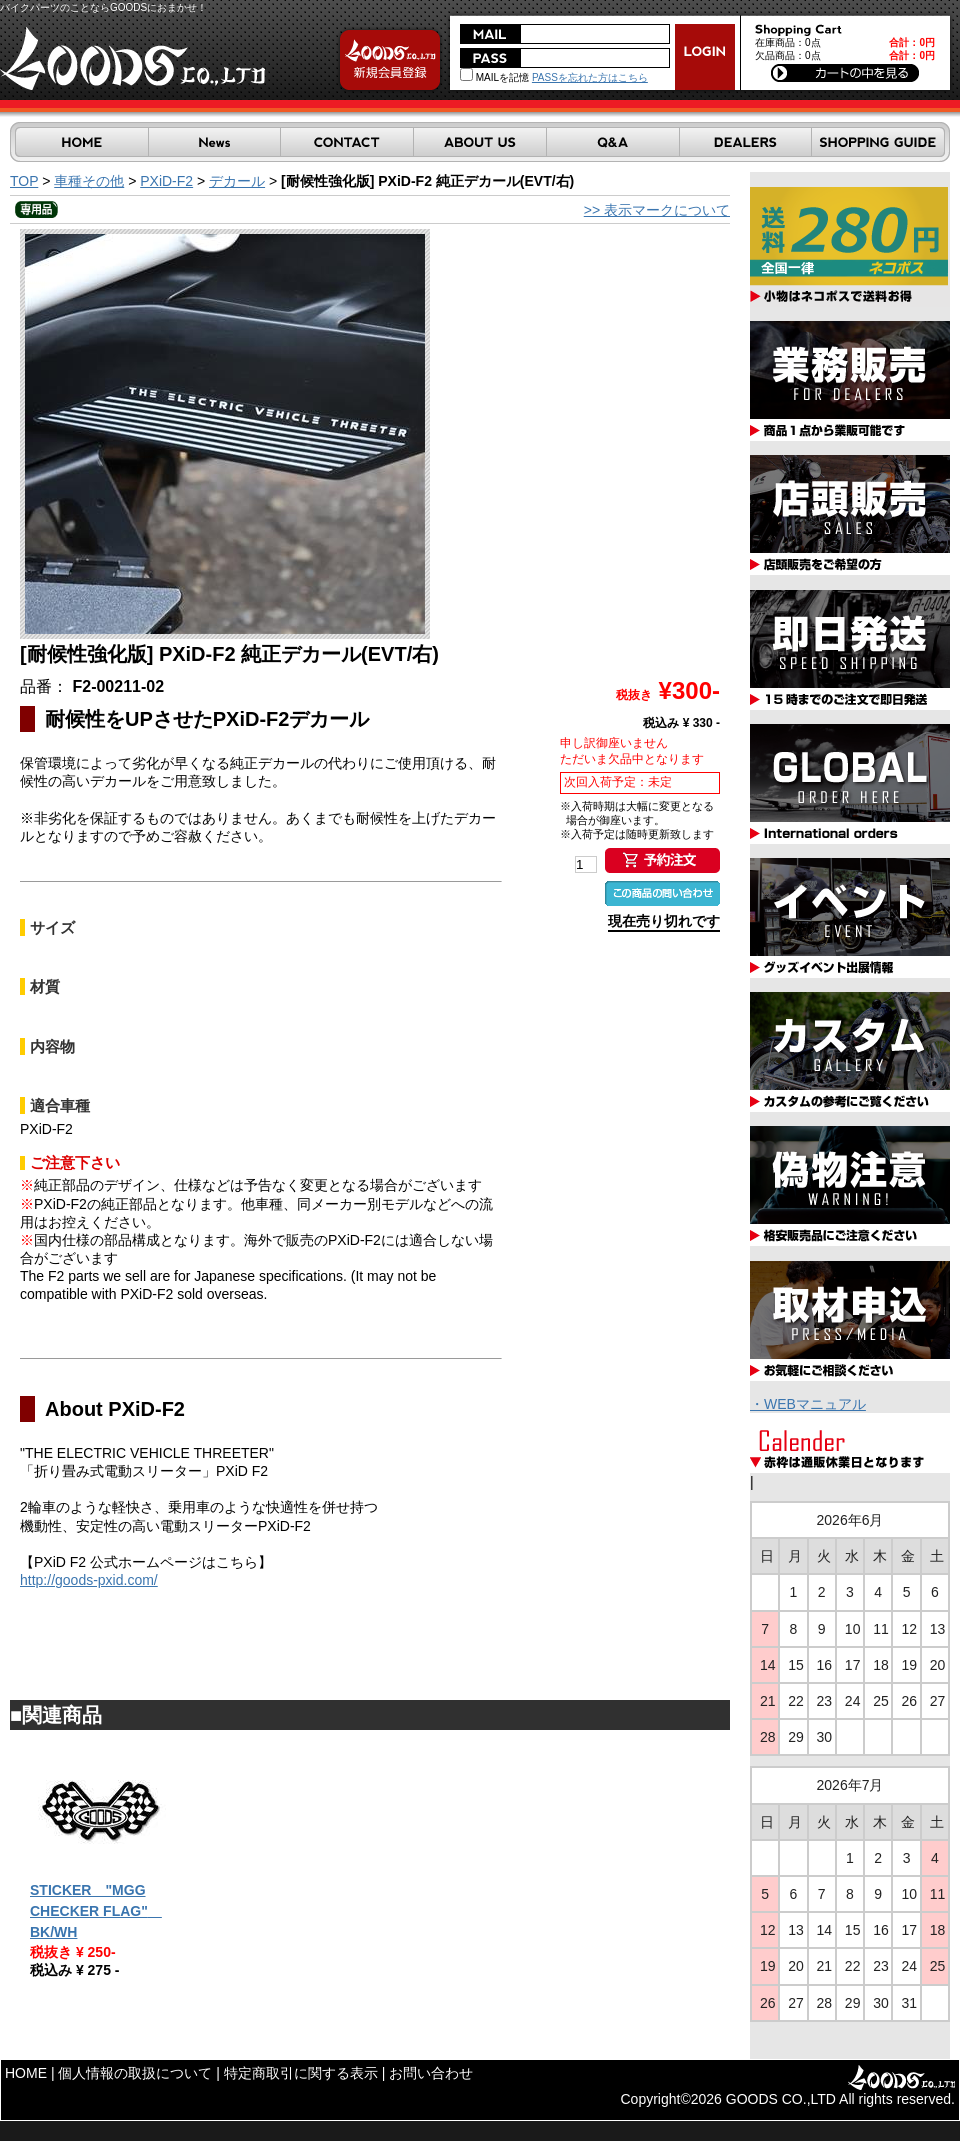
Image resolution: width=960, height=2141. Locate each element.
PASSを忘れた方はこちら (590, 77)
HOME (26, 2073)
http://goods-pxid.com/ (89, 1580)
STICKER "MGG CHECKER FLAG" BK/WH (96, 1911)
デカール (237, 181)
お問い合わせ (431, 2073)
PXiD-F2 (166, 181)
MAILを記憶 (494, 77)
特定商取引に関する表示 (301, 2073)
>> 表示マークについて (657, 210)
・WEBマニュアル (808, 1404)
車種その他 (89, 181)
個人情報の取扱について (135, 2073)
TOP (24, 181)
